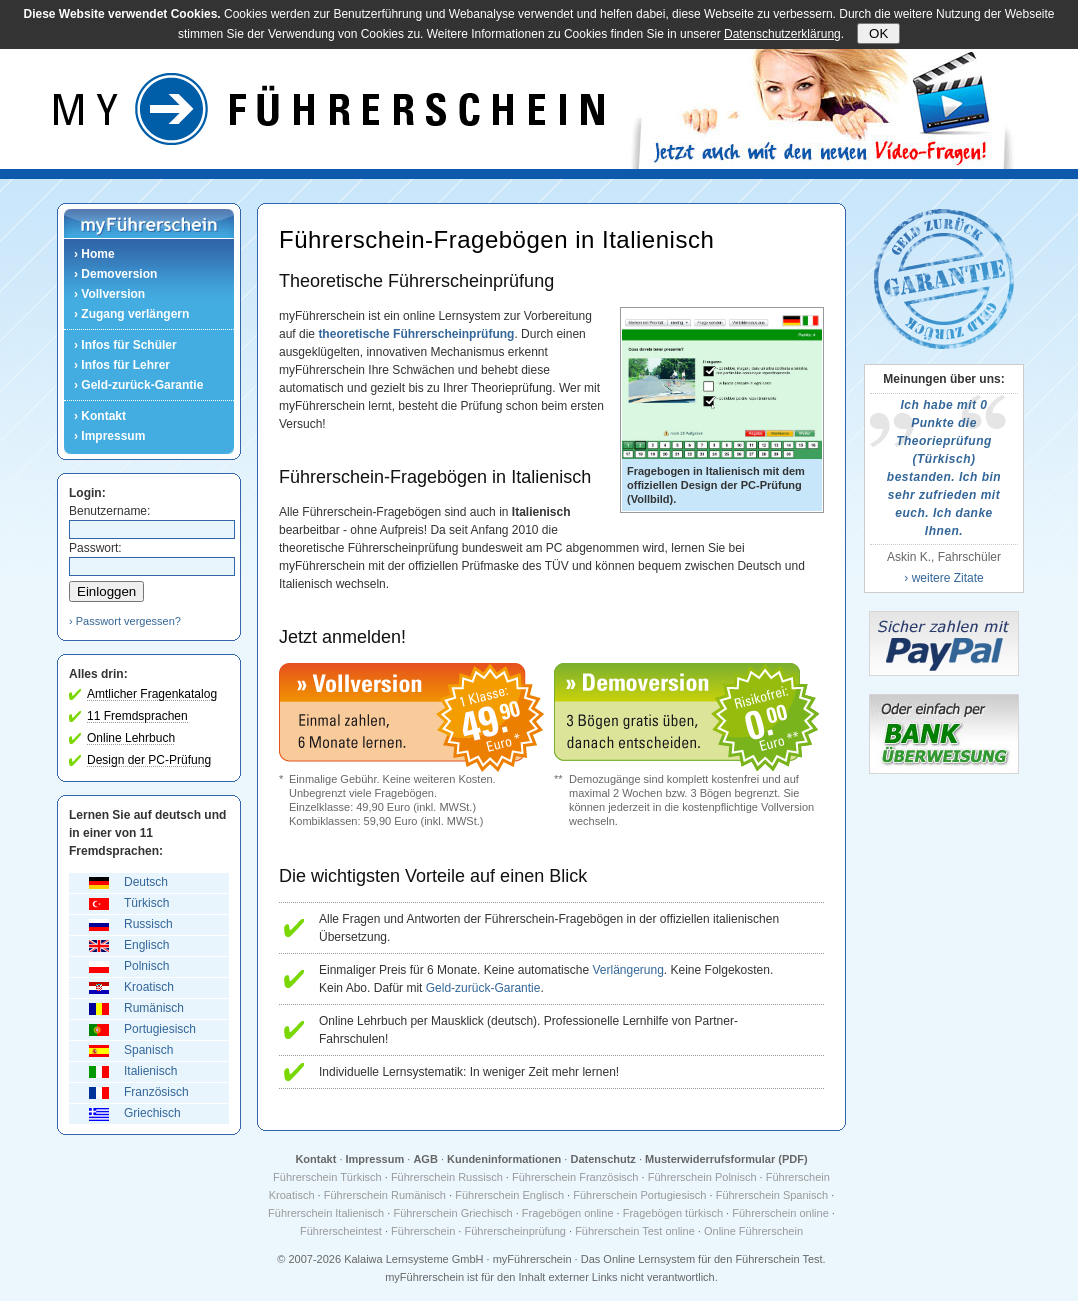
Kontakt (315, 1159)
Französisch (156, 1092)
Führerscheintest (341, 1231)
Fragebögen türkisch (673, 1213)
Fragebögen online (568, 1213)
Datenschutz (602, 1159)
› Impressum (109, 436)
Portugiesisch (160, 1029)
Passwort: (95, 548)
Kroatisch (149, 987)
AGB (425, 1159)
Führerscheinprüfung (515, 1231)
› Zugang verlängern (131, 314)
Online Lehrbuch (131, 738)
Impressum (375, 1159)
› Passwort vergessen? (125, 621)
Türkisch (146, 903)
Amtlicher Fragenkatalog (152, 694)
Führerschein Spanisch (772, 1195)
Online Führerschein (753, 1231)
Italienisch (150, 1071)
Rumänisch (154, 1008)
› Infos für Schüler (125, 345)
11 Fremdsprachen (137, 716)
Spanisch (148, 1050)
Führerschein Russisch (447, 1177)
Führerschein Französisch (575, 1177)
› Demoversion (115, 274)
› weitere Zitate (943, 578)
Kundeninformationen (504, 1159)
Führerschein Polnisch (702, 1177)
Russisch (148, 924)
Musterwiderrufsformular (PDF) (726, 1159)
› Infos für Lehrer (122, 365)
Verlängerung (627, 970)
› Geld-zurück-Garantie (138, 385)
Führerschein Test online (635, 1231)
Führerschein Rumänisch (385, 1195)
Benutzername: (109, 511)
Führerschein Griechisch (452, 1213)
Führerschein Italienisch (326, 1213)
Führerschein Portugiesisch (639, 1195)
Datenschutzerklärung (782, 34)
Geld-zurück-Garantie (483, 988)
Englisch (146, 945)
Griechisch (152, 1113)
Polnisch (146, 966)
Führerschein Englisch (509, 1195)
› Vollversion (109, 294)
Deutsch (146, 882)
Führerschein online (780, 1213)
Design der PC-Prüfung (149, 760)
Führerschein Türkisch (327, 1177)
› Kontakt (100, 416)
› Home (94, 254)
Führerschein (423, 1231)
